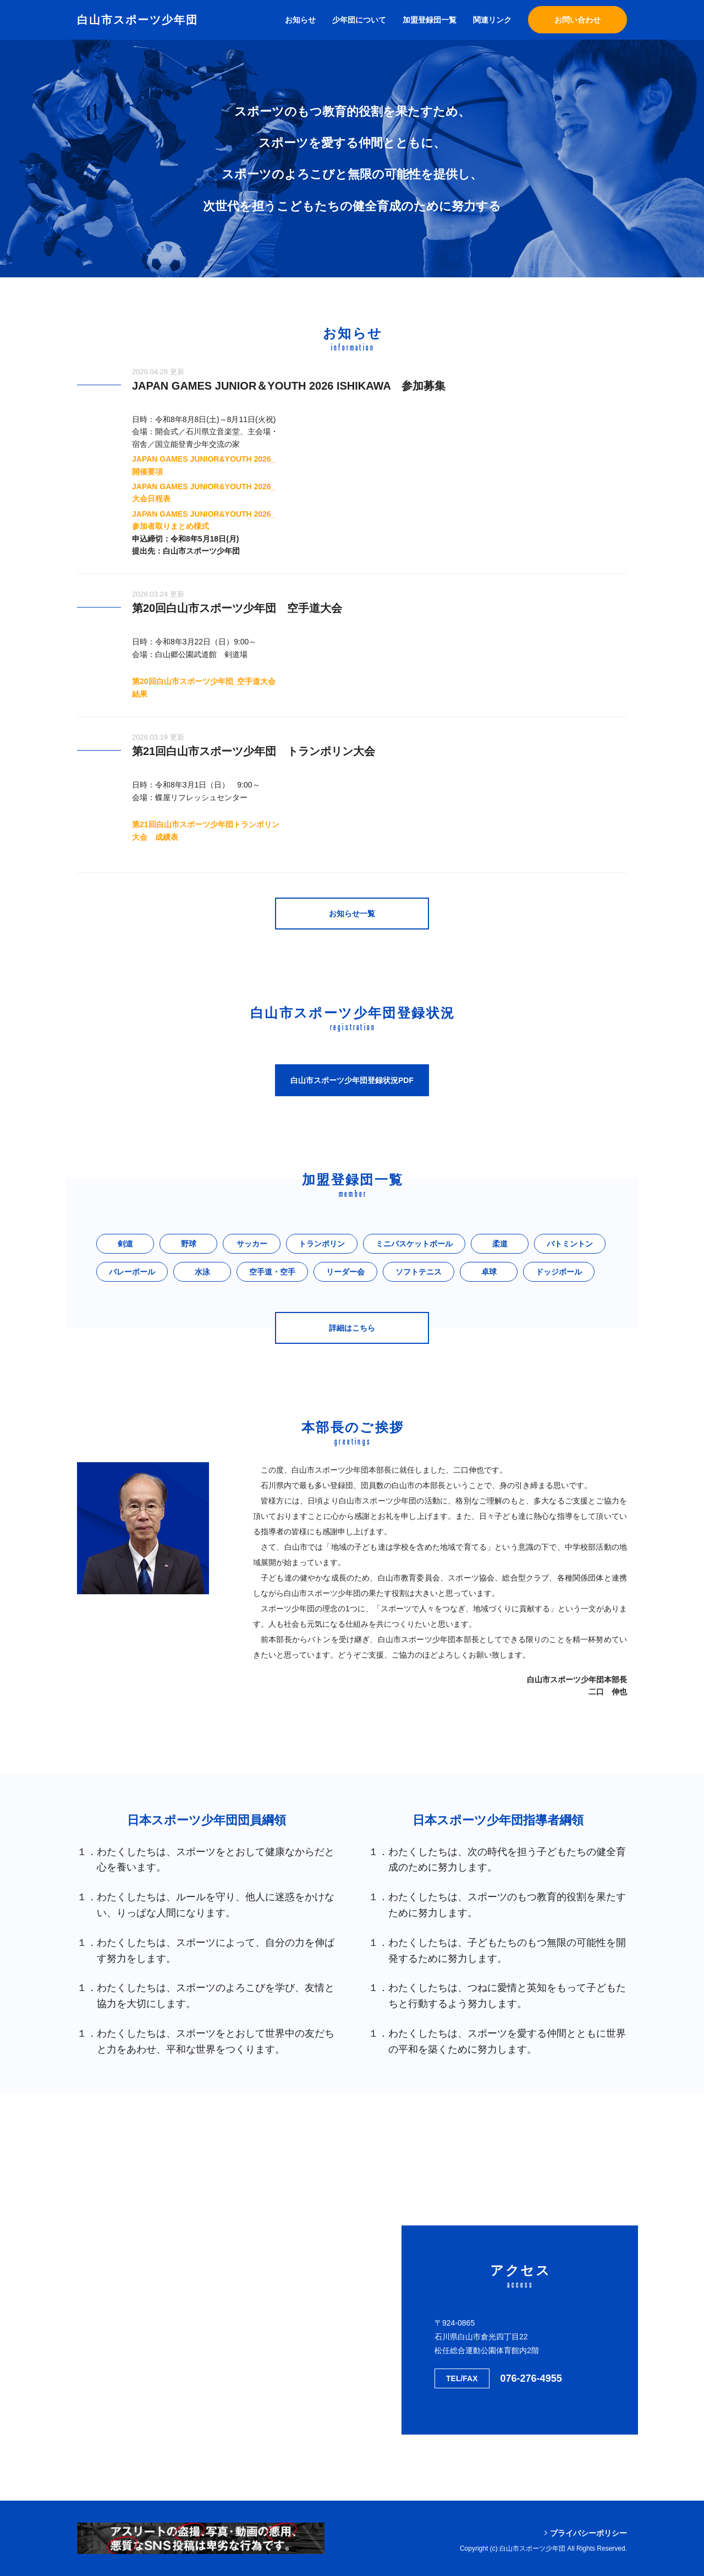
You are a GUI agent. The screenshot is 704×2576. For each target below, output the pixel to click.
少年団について (359, 19)
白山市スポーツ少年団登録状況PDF (352, 1080)
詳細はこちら (352, 1327)
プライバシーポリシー (588, 2533)
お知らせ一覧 (352, 913)
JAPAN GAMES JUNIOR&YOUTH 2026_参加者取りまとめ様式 (203, 520)
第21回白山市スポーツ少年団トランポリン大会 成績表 (205, 830)
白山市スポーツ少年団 (137, 20)
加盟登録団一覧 (430, 19)
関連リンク (492, 19)
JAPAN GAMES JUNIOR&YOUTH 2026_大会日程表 (203, 492)
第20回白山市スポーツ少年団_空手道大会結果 (204, 687)
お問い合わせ (577, 19)
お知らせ (300, 19)
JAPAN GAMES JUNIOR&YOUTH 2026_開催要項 (203, 465)
